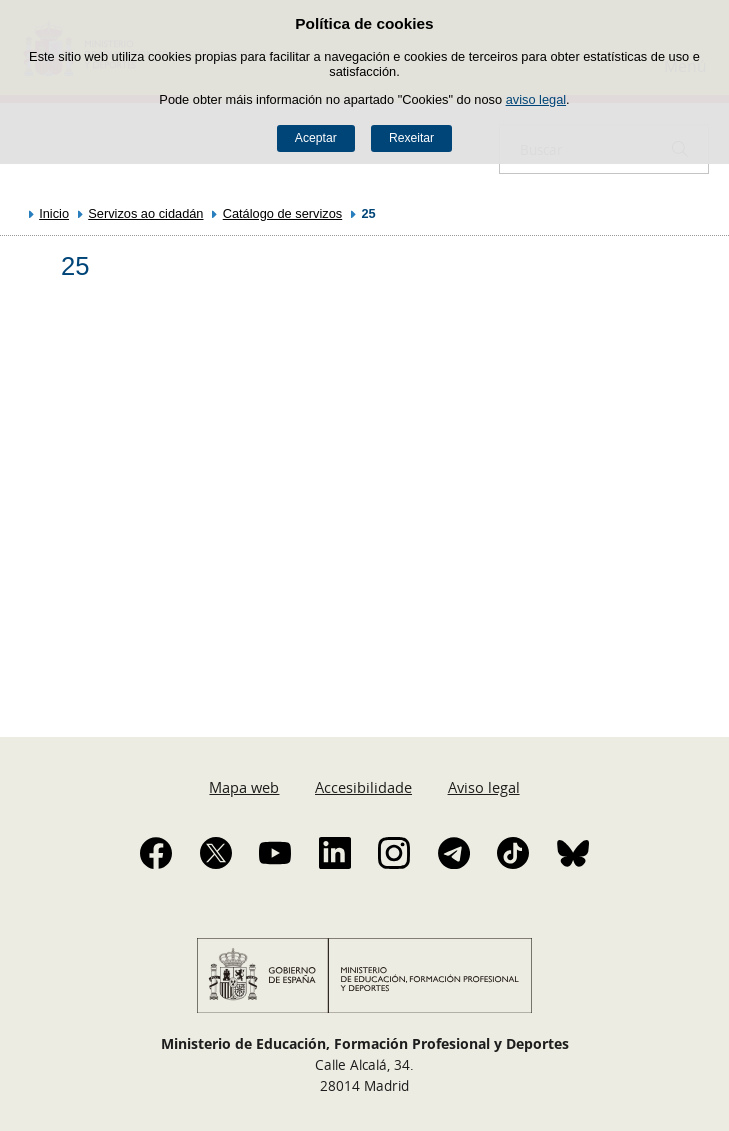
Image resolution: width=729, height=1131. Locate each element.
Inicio (54, 213)
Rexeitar (411, 138)
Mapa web (244, 787)
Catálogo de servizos (283, 213)
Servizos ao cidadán (145, 213)
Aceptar (316, 138)
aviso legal (536, 99)
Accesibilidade (363, 787)
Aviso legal (484, 787)
